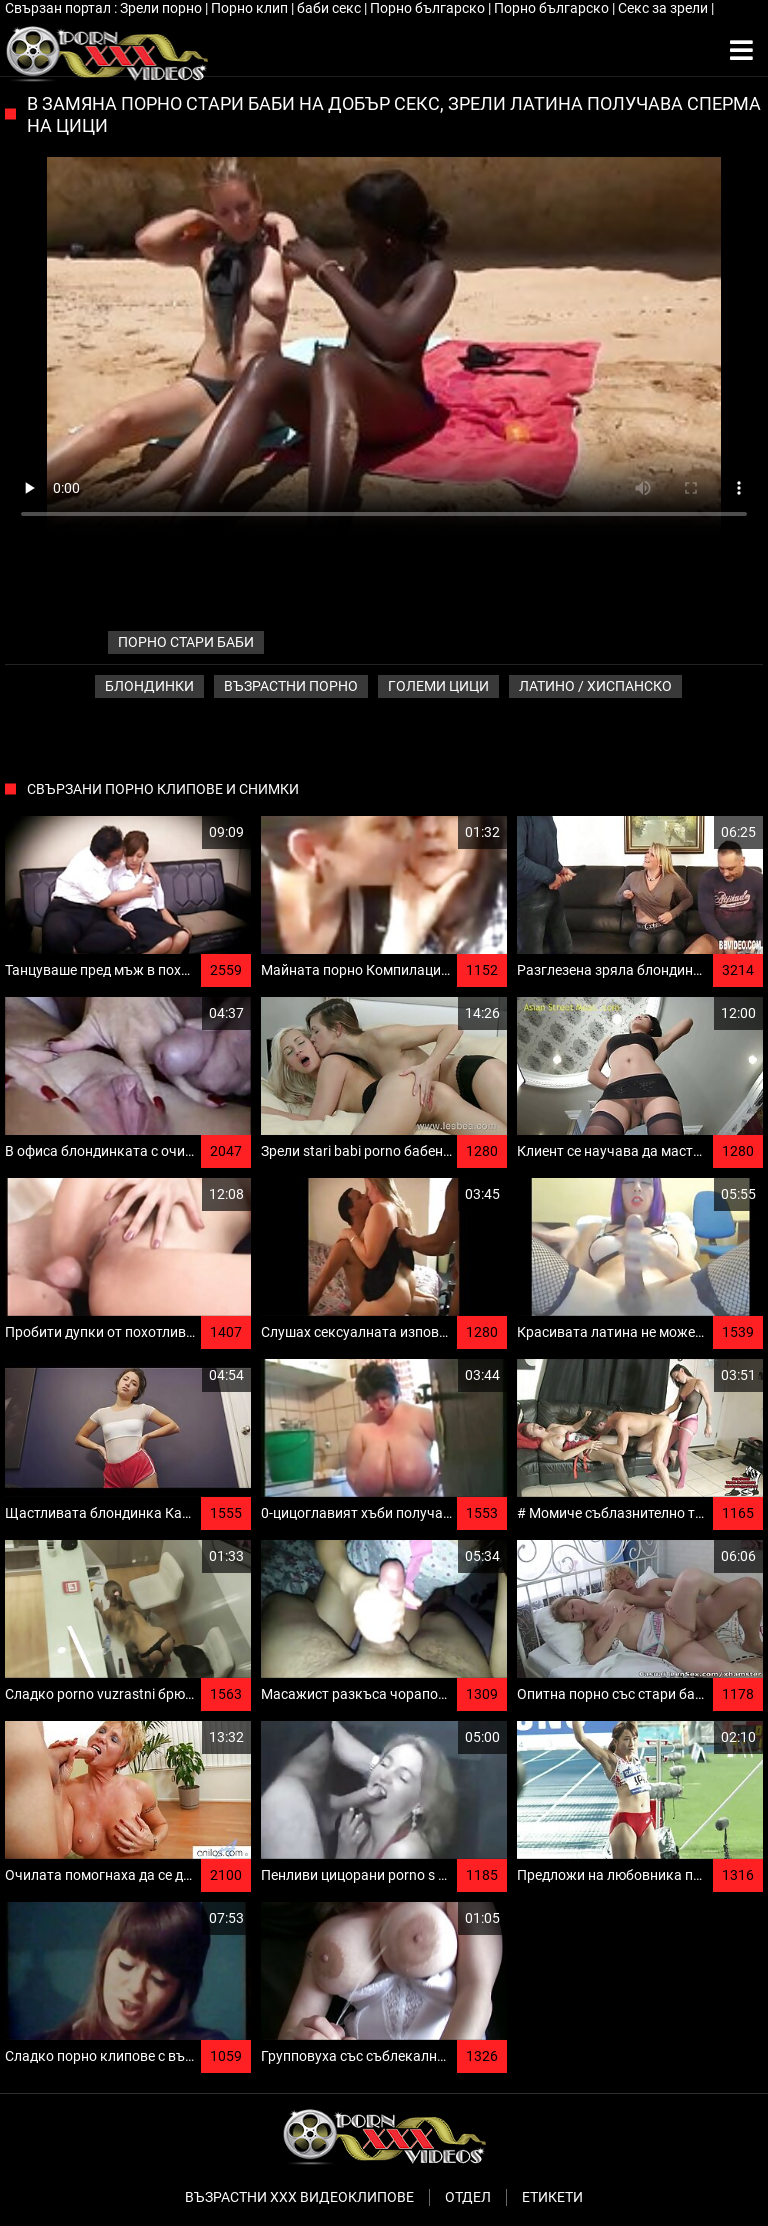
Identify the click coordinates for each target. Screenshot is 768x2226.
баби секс (330, 8)
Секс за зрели (664, 8)
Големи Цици (438, 686)
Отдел (468, 2197)
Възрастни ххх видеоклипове (299, 2197)
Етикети (552, 2197)
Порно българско (429, 8)
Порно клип (251, 8)
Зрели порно (162, 8)
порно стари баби (186, 642)
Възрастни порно (291, 686)
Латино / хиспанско (595, 686)
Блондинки (149, 686)
